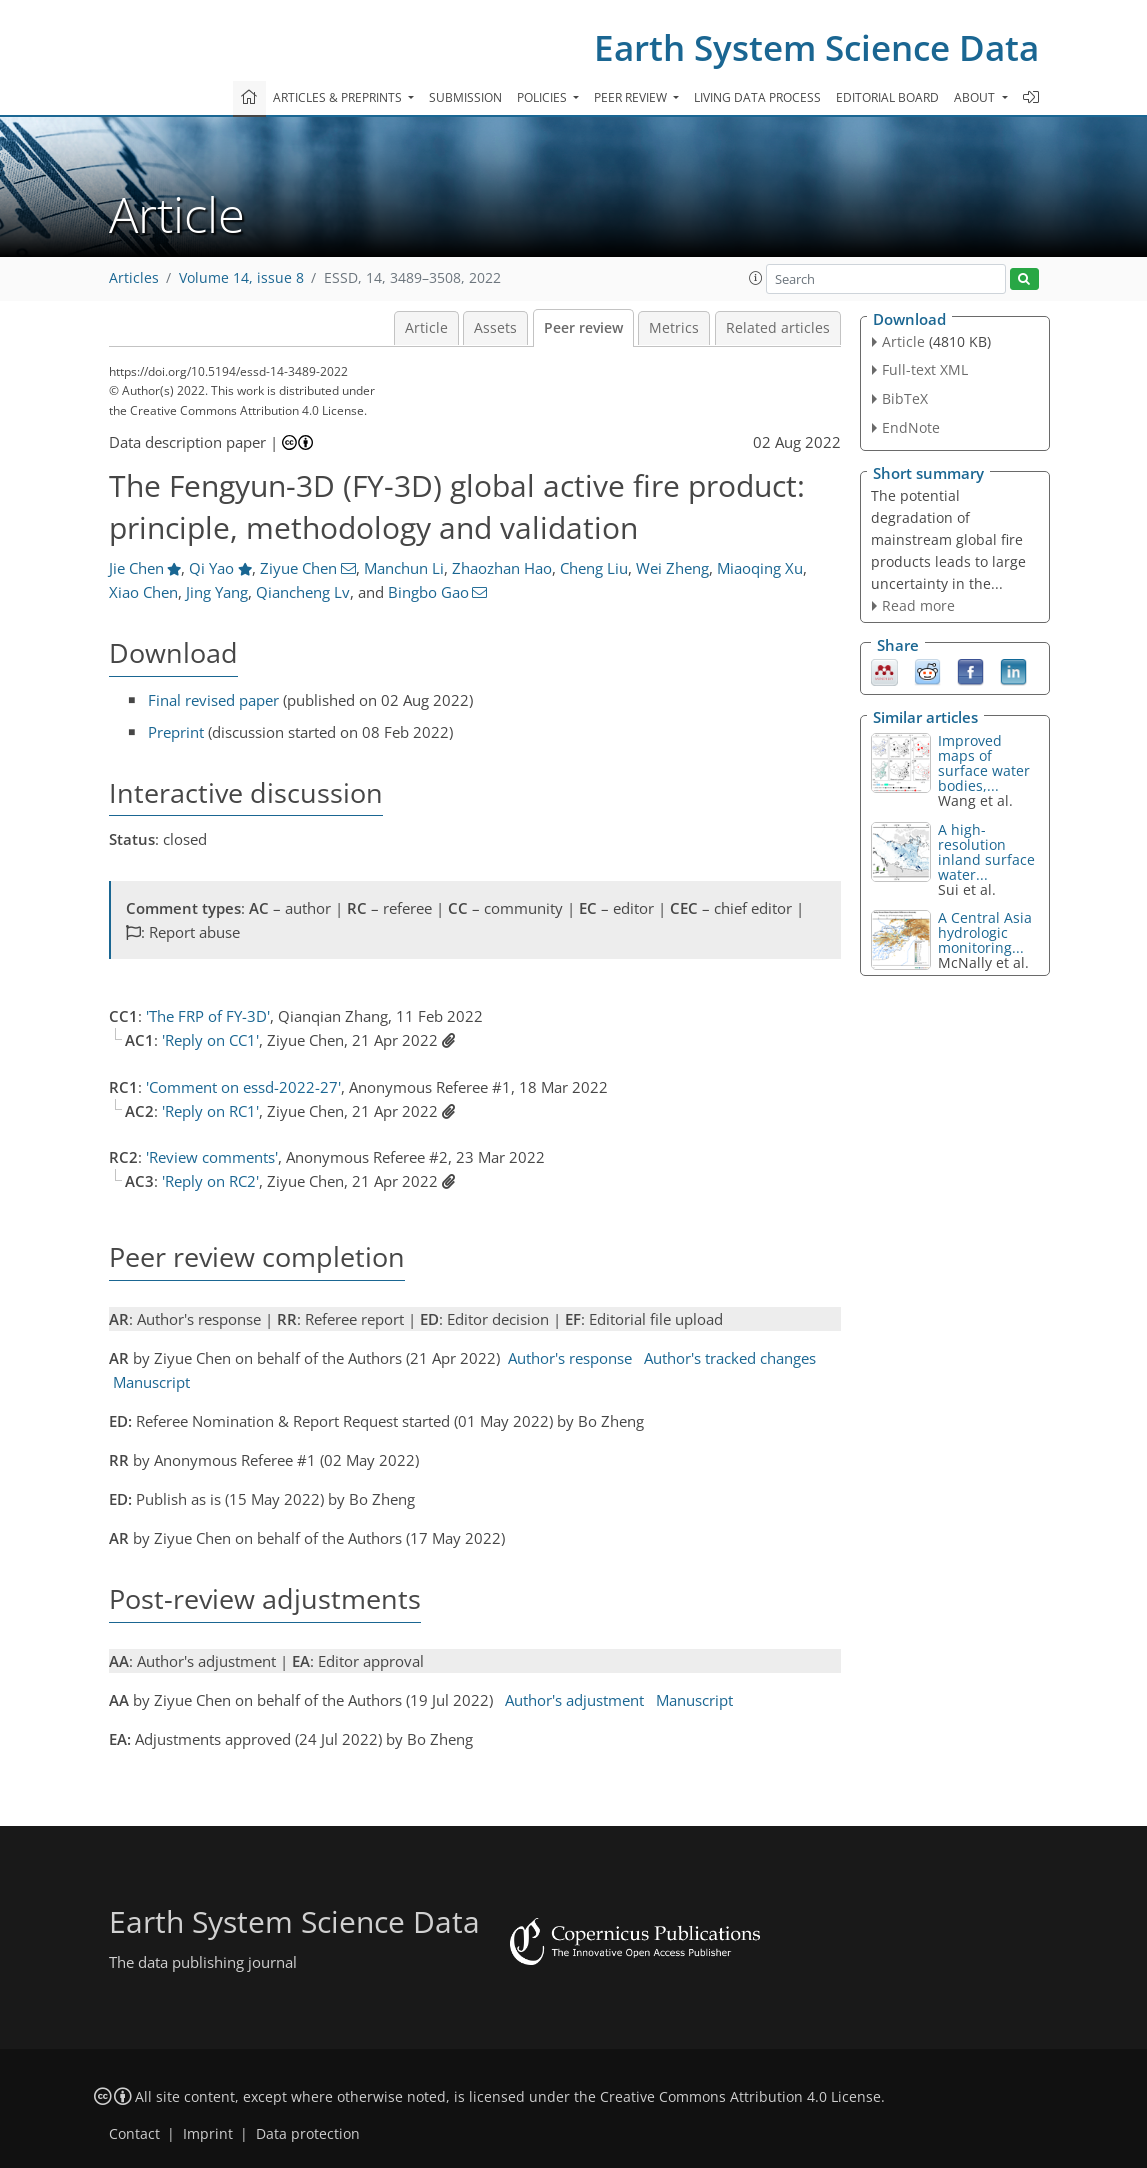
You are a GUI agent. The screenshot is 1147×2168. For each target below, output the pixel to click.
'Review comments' (212, 1157)
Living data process (757, 97)
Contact (134, 2134)
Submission (465, 97)
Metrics (674, 328)
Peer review (583, 328)
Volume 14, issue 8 (241, 278)
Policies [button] (543, 97)
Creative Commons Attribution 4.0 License (740, 2097)
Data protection (308, 2134)
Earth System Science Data (816, 47)
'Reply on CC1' (210, 1040)
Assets (495, 328)
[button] (756, 278)
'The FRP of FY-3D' (208, 1016)
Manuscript (151, 1382)
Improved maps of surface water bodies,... (984, 763)
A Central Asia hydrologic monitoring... (985, 932)
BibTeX (905, 398)
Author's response (570, 1358)
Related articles (778, 328)
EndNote (911, 427)
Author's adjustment (574, 1700)
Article (426, 328)
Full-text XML (925, 369)
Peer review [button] (632, 97)
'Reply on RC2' (210, 1181)
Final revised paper (213, 700)
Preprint (176, 732)
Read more (918, 605)
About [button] (976, 97)
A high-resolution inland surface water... (986, 852)
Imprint (208, 2134)
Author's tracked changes (730, 1358)
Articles (134, 278)
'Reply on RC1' (210, 1111)
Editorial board (887, 97)
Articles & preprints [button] (339, 97)
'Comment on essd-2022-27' (243, 1087)
